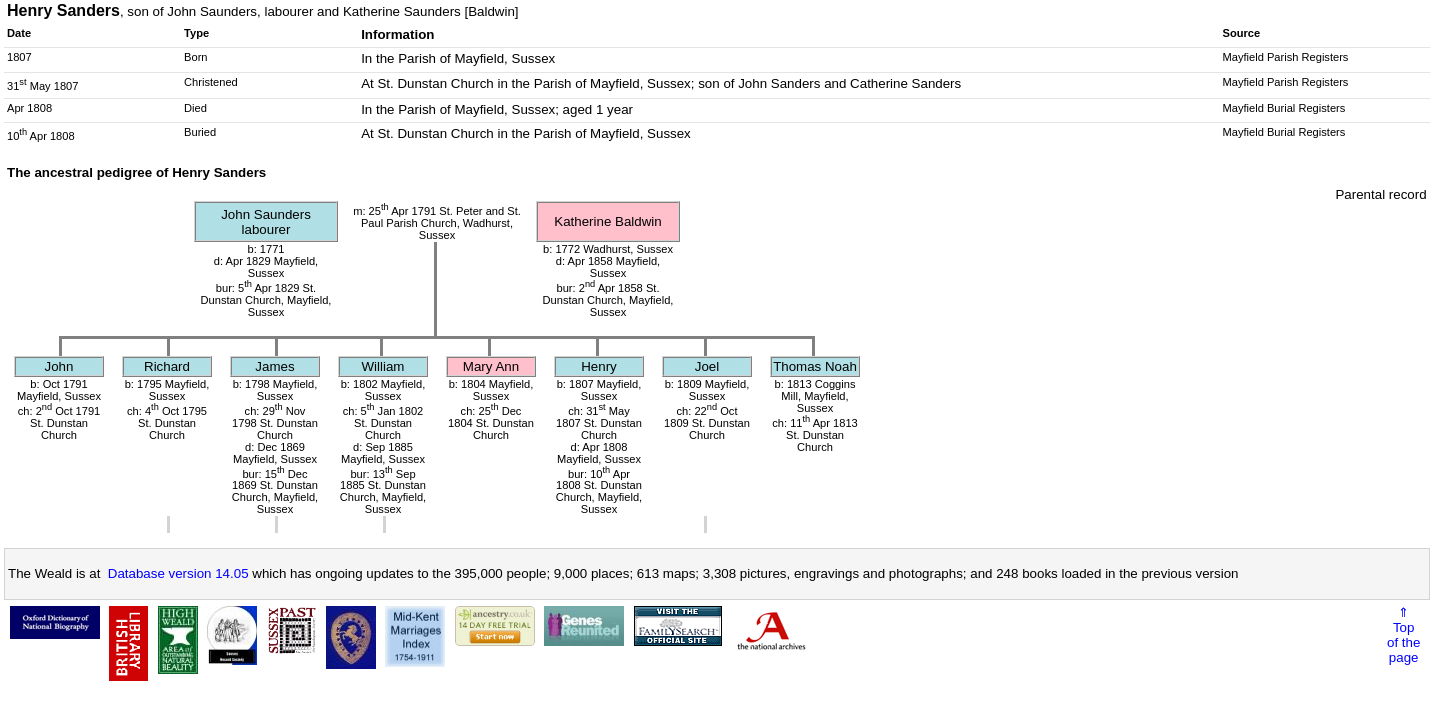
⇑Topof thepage (1403, 635)
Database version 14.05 (178, 573)
